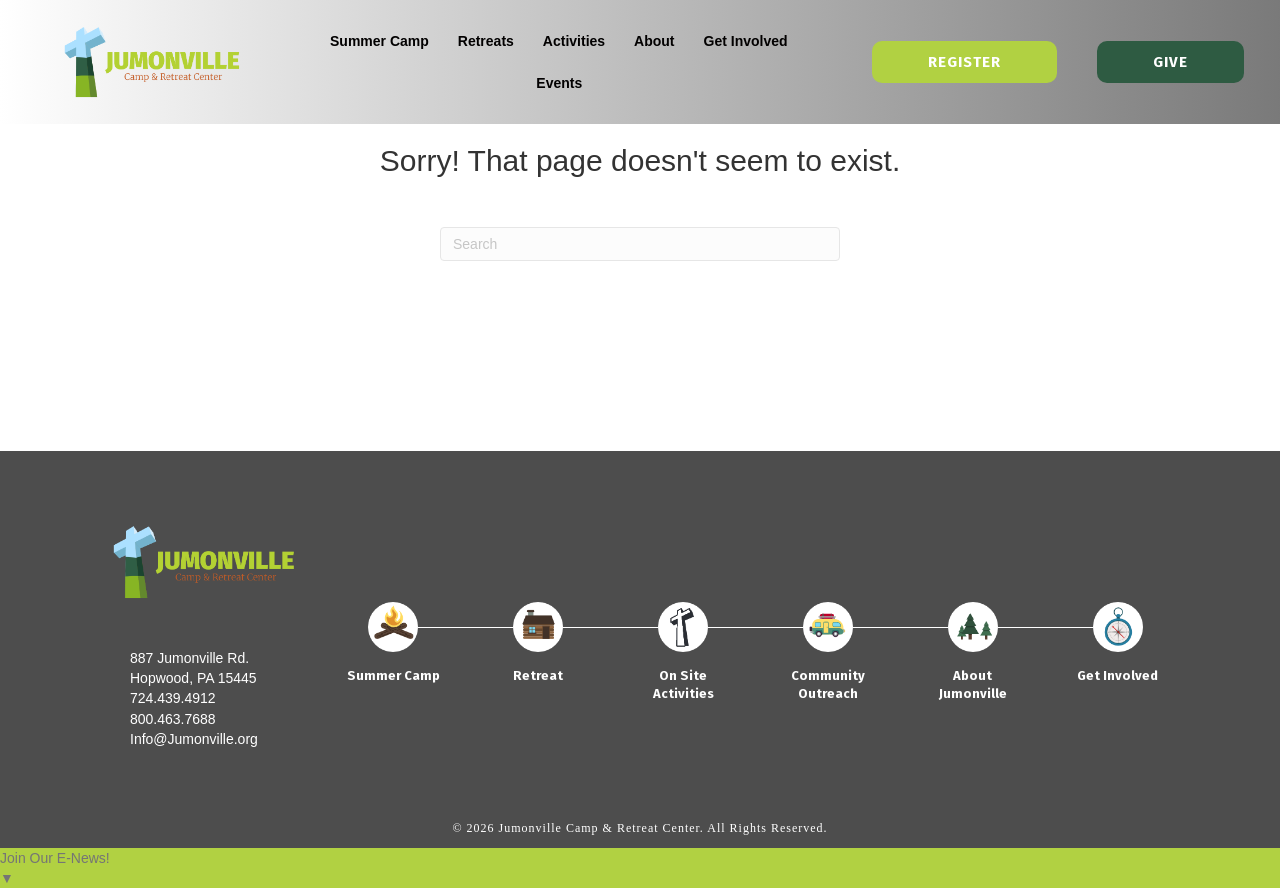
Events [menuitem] (560, 83)
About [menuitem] (655, 41)
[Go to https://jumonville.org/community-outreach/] (827, 660)
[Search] (640, 244)
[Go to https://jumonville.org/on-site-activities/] (683, 660)
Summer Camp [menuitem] (379, 41)
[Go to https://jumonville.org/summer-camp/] (393, 651)
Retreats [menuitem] (486, 41)
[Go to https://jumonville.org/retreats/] (538, 651)
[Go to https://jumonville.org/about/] (972, 660)
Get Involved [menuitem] (746, 41)
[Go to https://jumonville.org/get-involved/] (1117, 651)
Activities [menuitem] (574, 41)
